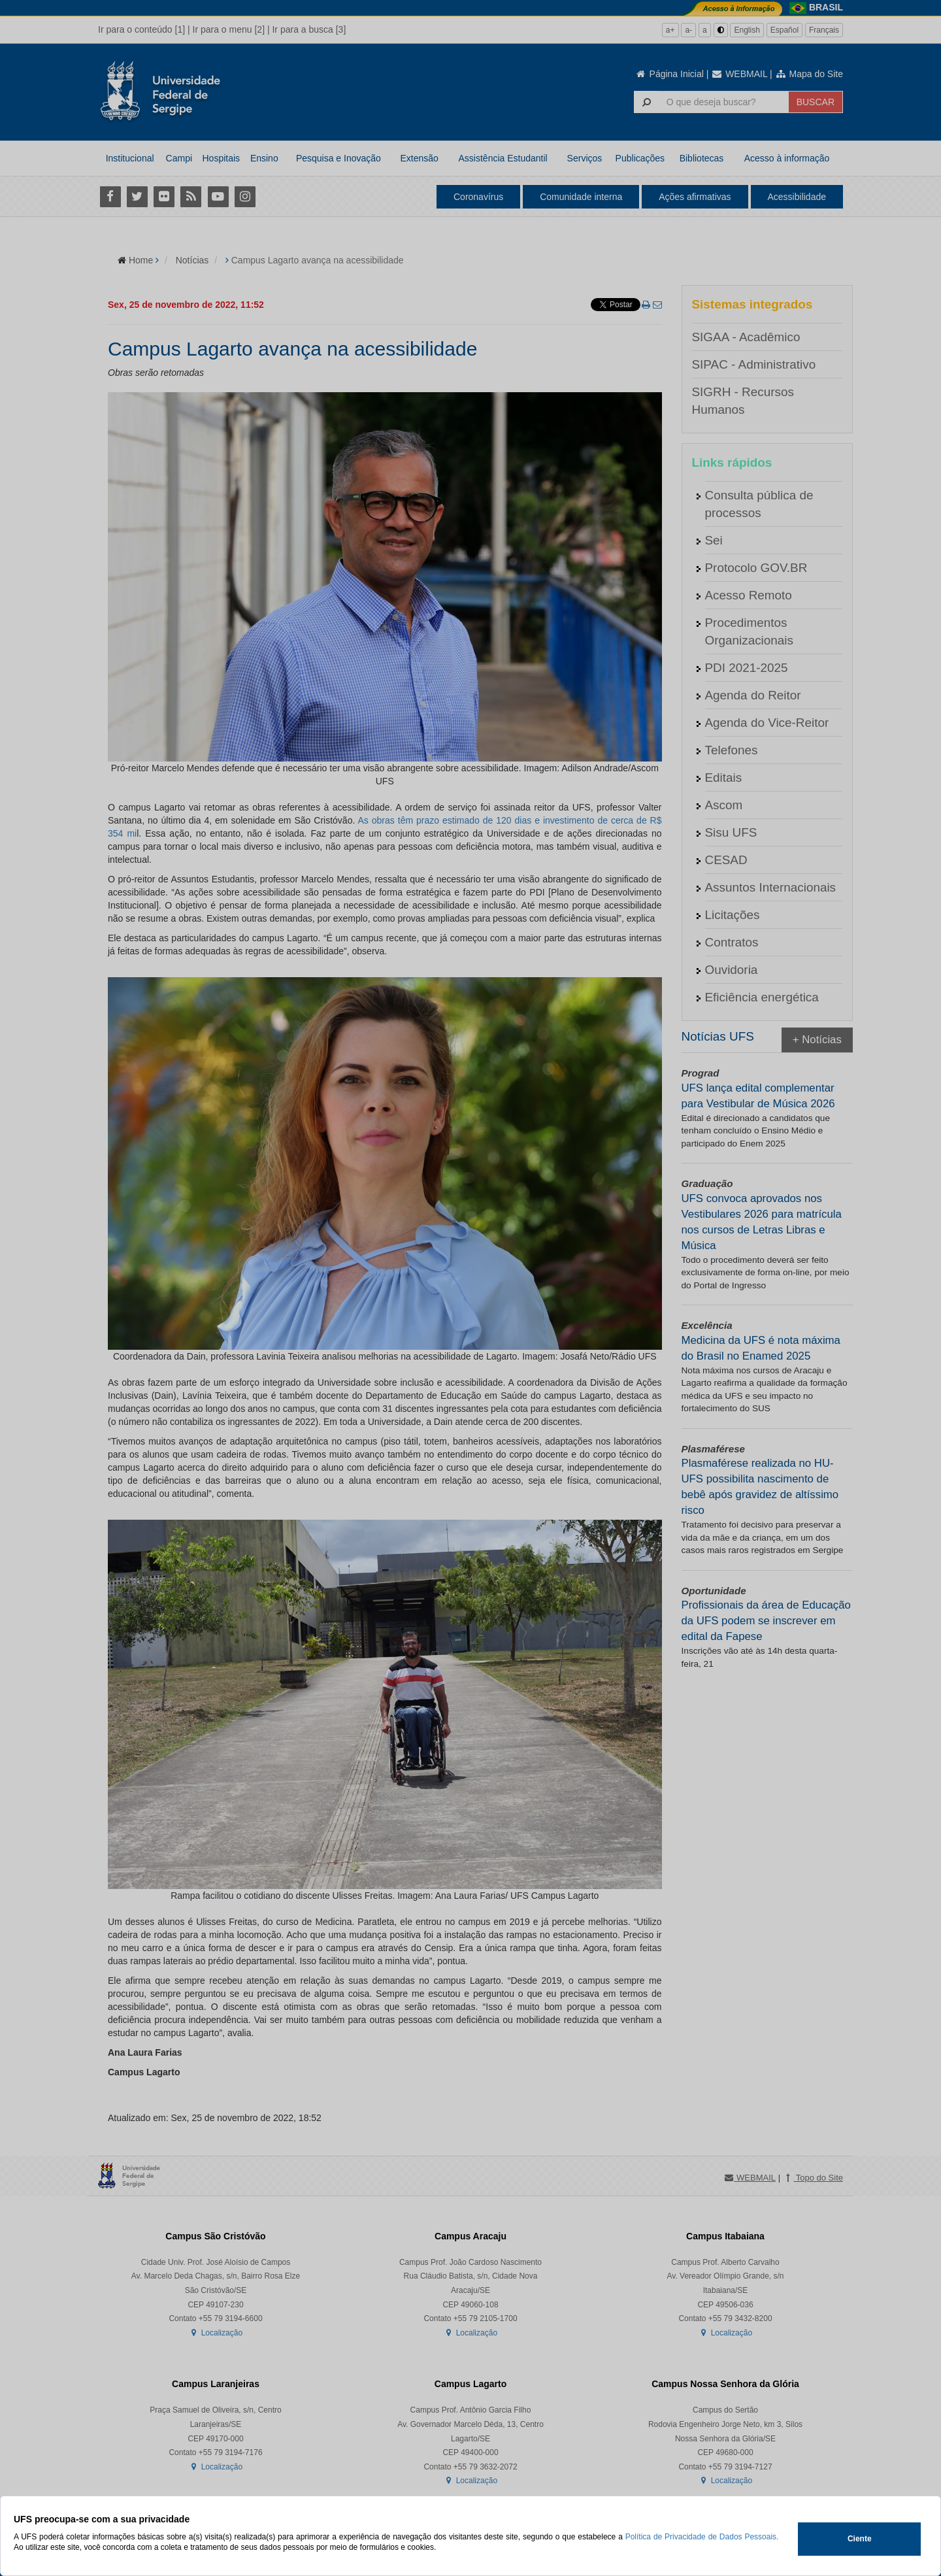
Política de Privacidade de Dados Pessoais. (702, 2536)
